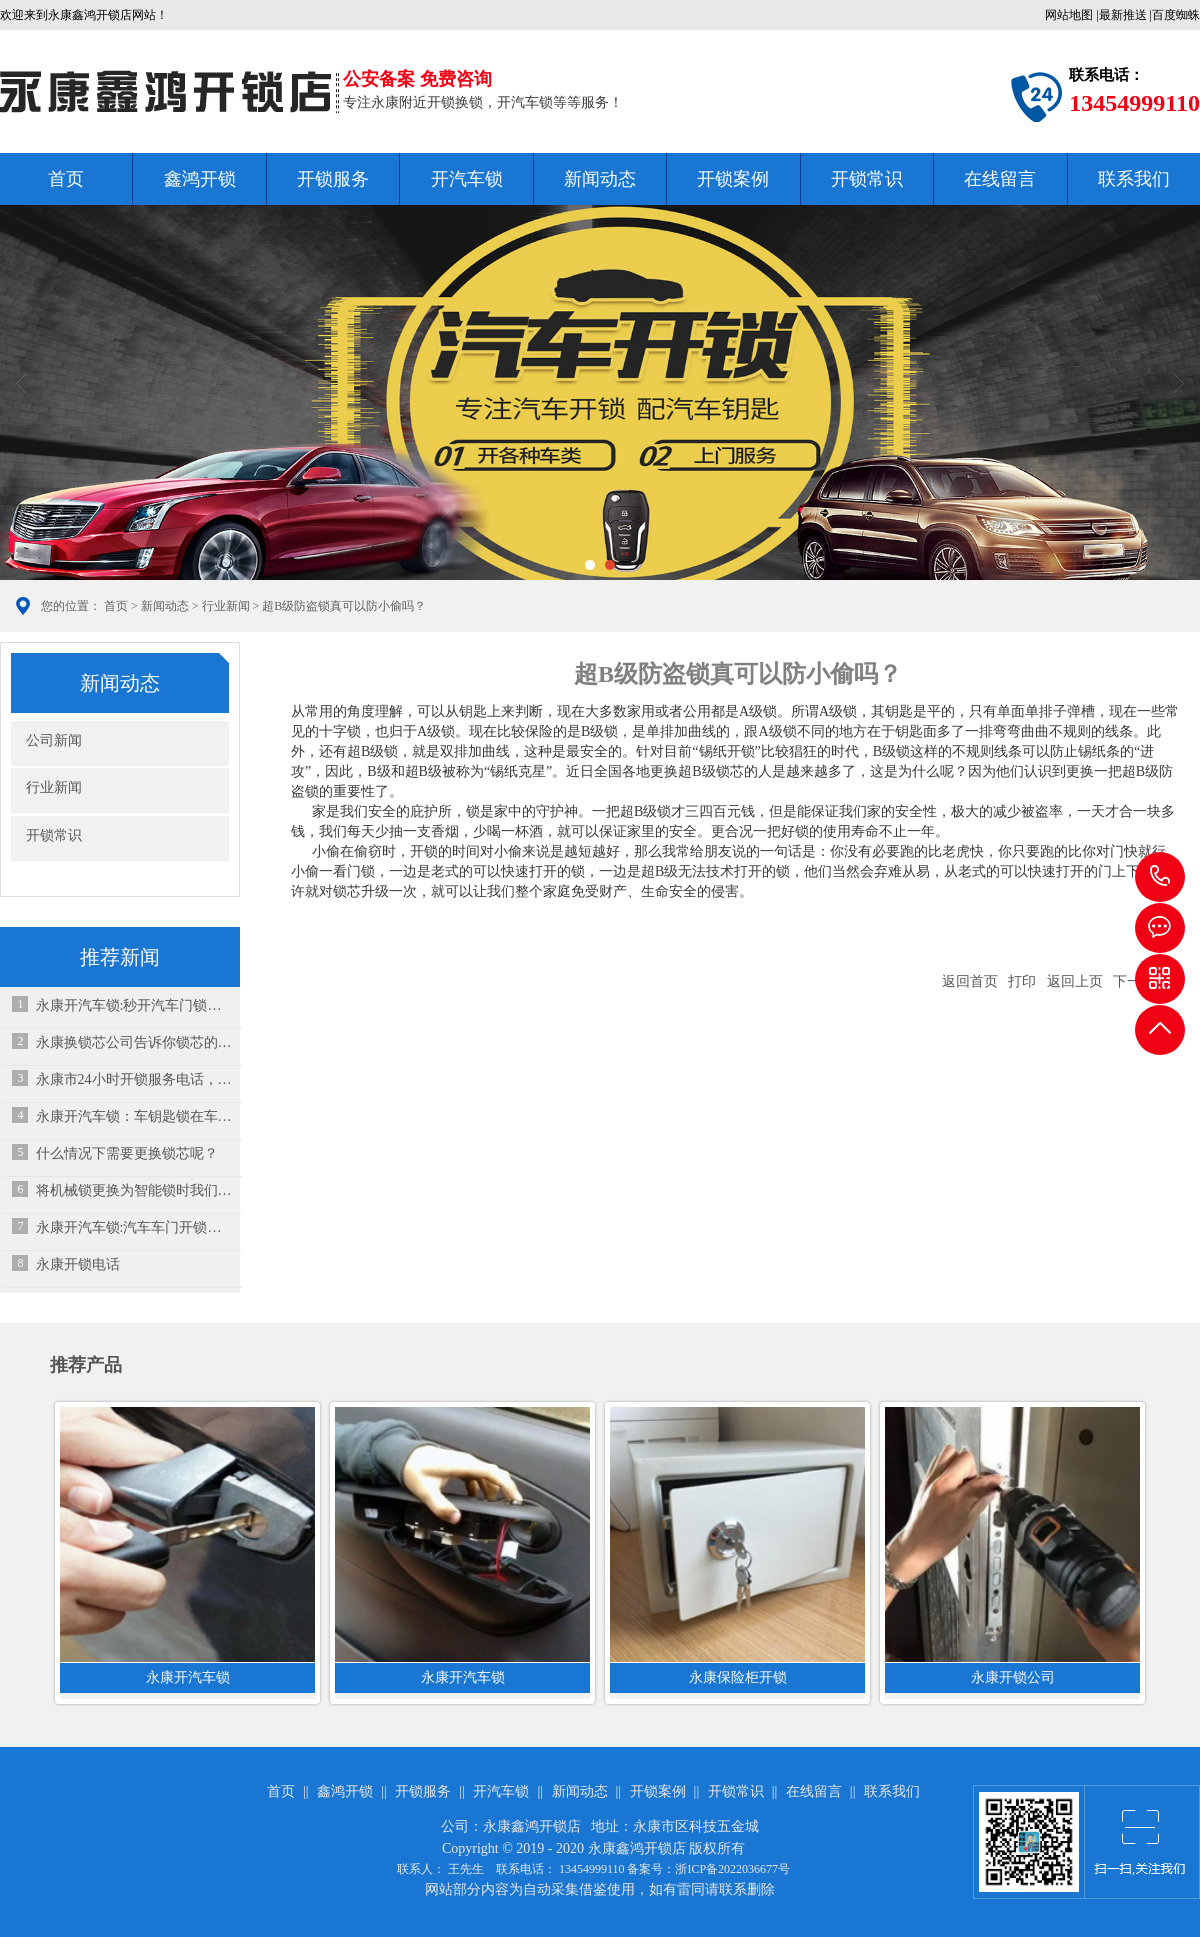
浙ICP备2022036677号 (732, 1869)
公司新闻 (54, 740)
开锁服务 (333, 179)
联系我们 (1134, 179)
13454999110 (1160, 877)
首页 (66, 179)
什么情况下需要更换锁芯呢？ (127, 1153)
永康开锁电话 (78, 1264)
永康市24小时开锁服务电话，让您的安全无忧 (134, 1079)
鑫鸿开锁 (200, 179)
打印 (1022, 981)
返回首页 (970, 981)
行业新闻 (226, 606)
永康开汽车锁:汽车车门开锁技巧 (134, 1227)
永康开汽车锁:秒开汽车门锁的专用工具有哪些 (134, 1005)
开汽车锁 (467, 179)
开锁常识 (867, 179)
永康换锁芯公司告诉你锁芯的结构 (134, 1042)
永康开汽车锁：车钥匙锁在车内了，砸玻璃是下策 (134, 1116)
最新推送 (1123, 15)
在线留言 (1000, 179)
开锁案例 (733, 179)
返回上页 (1075, 981)
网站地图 (1069, 15)
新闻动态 (600, 179)
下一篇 (1134, 981)
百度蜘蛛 (1176, 15)
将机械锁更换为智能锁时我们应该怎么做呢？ (134, 1190)
